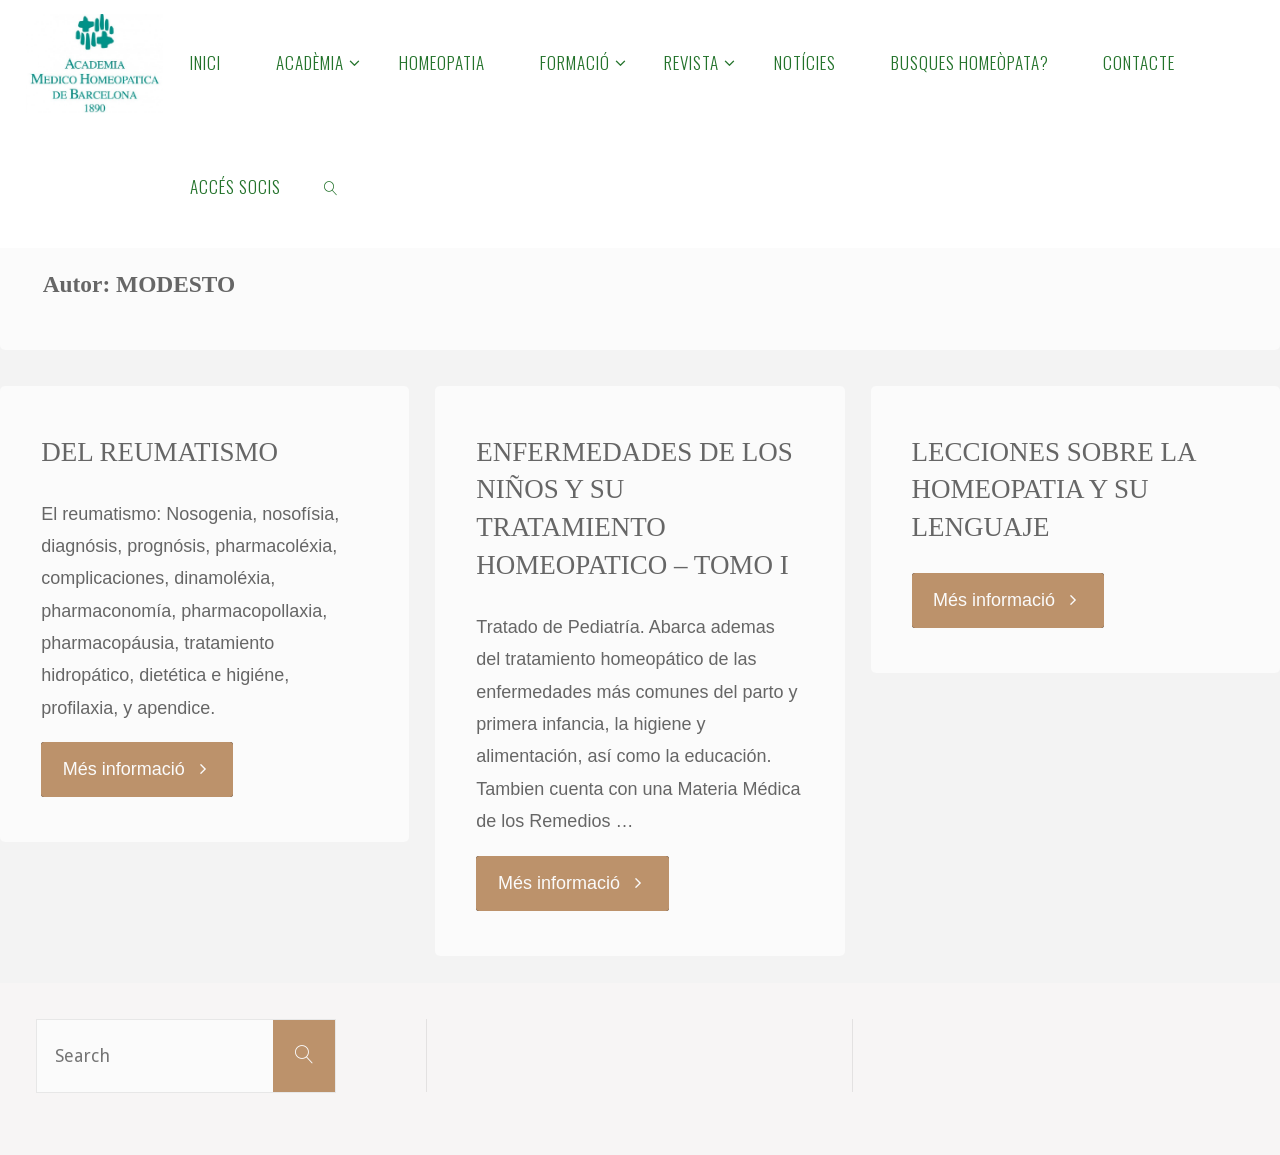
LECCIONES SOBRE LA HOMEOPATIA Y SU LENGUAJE (1054, 490)
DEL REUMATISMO (159, 452)
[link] (332, 186)
